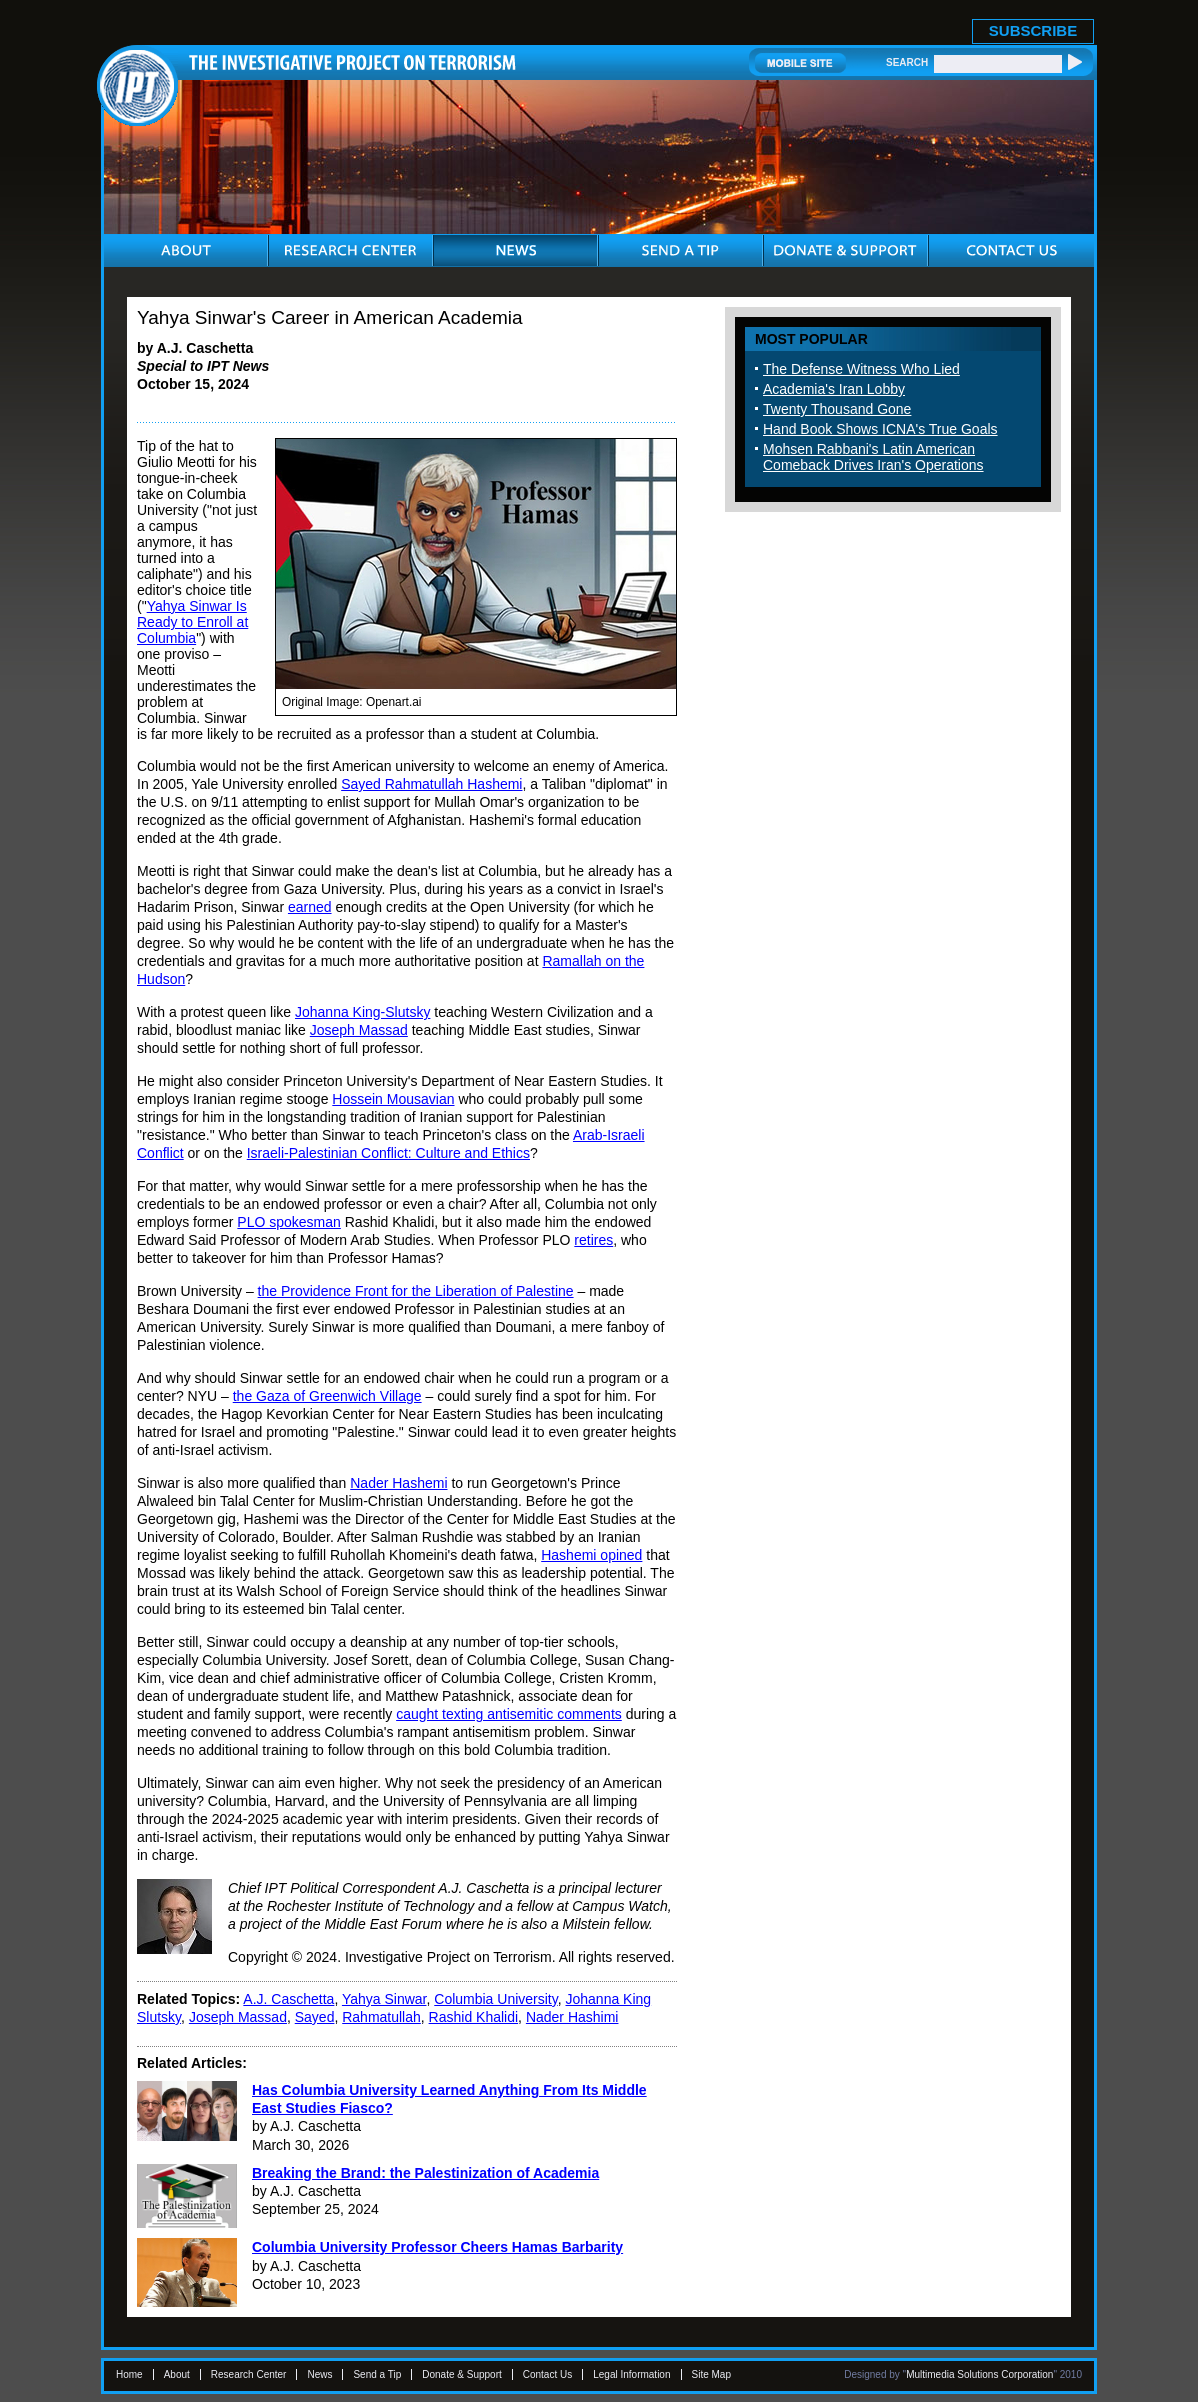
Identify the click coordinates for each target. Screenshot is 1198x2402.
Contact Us (547, 2374)
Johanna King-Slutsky (362, 1012)
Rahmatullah (381, 2017)
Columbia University (495, 1999)
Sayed (315, 2017)
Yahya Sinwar (384, 1999)
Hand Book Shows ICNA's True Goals (880, 429)
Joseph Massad (359, 1030)
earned (310, 907)
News (319, 2374)
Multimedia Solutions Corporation (979, 2374)
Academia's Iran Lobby (834, 389)
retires (593, 1240)
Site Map (711, 2374)
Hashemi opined (591, 1555)
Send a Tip (377, 2374)
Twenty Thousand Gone (837, 409)
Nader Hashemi (398, 1483)
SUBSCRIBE (1033, 30)
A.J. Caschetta (288, 1999)
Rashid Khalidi (474, 2017)
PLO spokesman (289, 1222)
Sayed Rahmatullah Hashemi (431, 784)
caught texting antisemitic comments (509, 1714)
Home (129, 2374)
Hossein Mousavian (393, 1099)
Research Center (249, 2374)
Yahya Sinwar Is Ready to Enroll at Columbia (192, 622)
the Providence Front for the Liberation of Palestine (416, 1291)
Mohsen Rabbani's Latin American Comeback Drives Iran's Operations (873, 457)
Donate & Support (462, 2374)
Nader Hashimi (572, 2017)
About (177, 2374)
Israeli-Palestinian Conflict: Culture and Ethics (388, 1153)
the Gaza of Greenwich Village (327, 1396)
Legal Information (631, 2374)
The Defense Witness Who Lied (861, 369)
